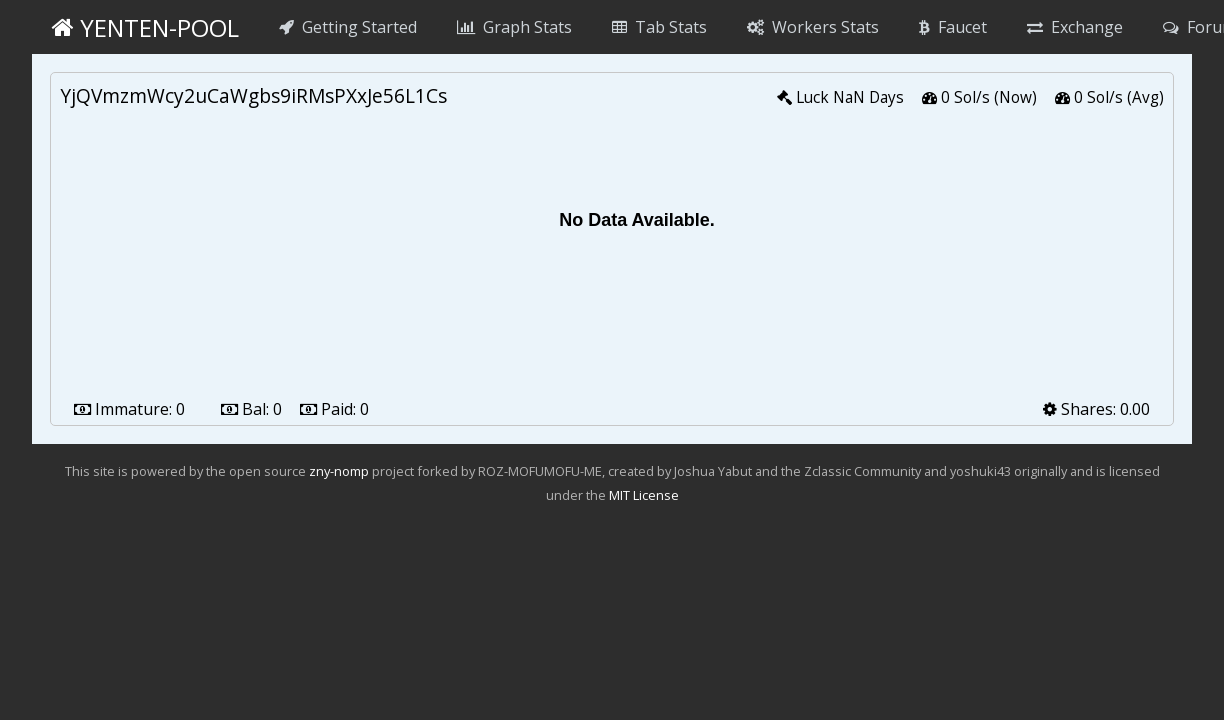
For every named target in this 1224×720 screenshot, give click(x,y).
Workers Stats (813, 27)
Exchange (1075, 27)
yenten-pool (145, 27)
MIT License (644, 495)
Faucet (953, 27)
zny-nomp (339, 471)
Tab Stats (659, 27)
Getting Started (348, 27)
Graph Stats (514, 27)
